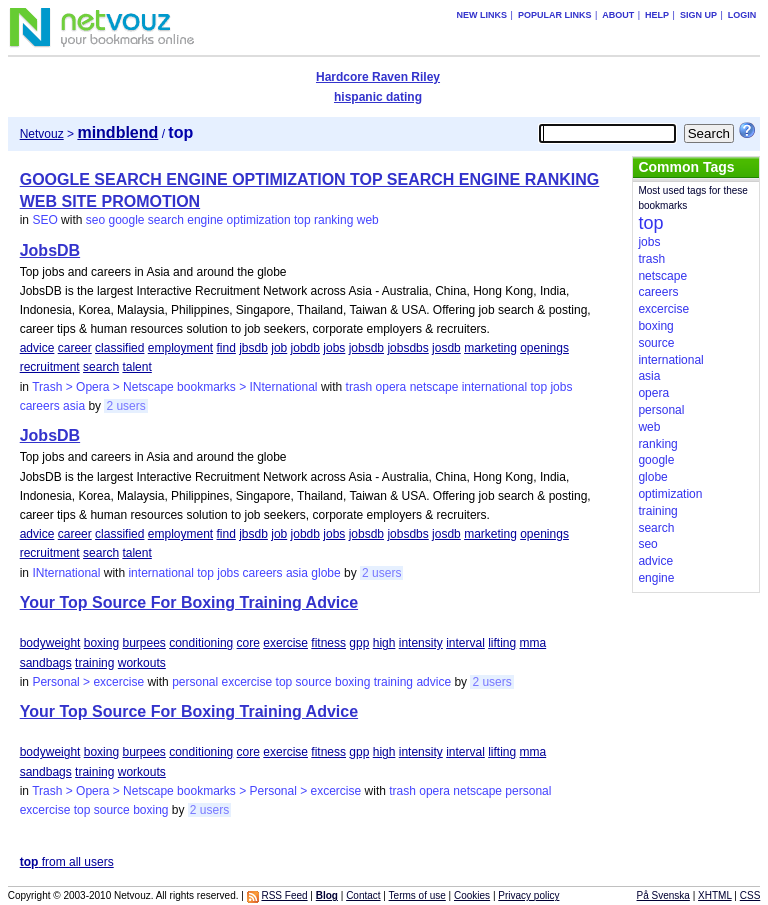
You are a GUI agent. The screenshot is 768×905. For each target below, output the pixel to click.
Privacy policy (528, 895)
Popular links (555, 15)
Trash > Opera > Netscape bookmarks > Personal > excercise (196, 791)
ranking (333, 220)
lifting (502, 643)
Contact (363, 895)
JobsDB (50, 250)
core (248, 643)
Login (742, 15)
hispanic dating (378, 97)
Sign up (698, 15)
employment (180, 348)
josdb (446, 348)
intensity (421, 643)
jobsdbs (407, 348)
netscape (434, 387)
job (279, 348)
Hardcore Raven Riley (378, 77)
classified (119, 348)
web (368, 220)
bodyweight (50, 643)
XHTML (715, 895)
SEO (44, 220)
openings (544, 348)
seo (95, 220)
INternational (66, 573)
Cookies (472, 895)
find (226, 348)
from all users (67, 862)
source (314, 682)
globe (325, 573)
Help (657, 15)
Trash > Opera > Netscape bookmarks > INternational (174, 387)
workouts (142, 663)
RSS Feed (284, 895)
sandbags (46, 663)
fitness (328, 643)
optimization (259, 220)
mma (533, 643)
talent (136, 367)
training (94, 663)
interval (465, 643)
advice (37, 348)
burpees (143, 643)
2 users (125, 406)
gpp (359, 643)
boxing (101, 643)
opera (391, 387)
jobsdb (366, 348)
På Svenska (663, 895)
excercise (247, 682)
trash (359, 387)
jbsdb (253, 348)
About (618, 15)
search (166, 220)
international (494, 387)
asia (74, 406)
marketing (490, 348)
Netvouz (42, 134)
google (126, 220)
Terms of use (417, 895)
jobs (334, 348)
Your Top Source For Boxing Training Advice (189, 602)
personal (195, 682)
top (302, 220)
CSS (750, 895)
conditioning (201, 643)
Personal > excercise (88, 682)
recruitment (50, 367)
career (75, 348)
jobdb (305, 348)
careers (40, 406)
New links (482, 15)
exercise (285, 643)
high (384, 643)
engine (205, 220)
